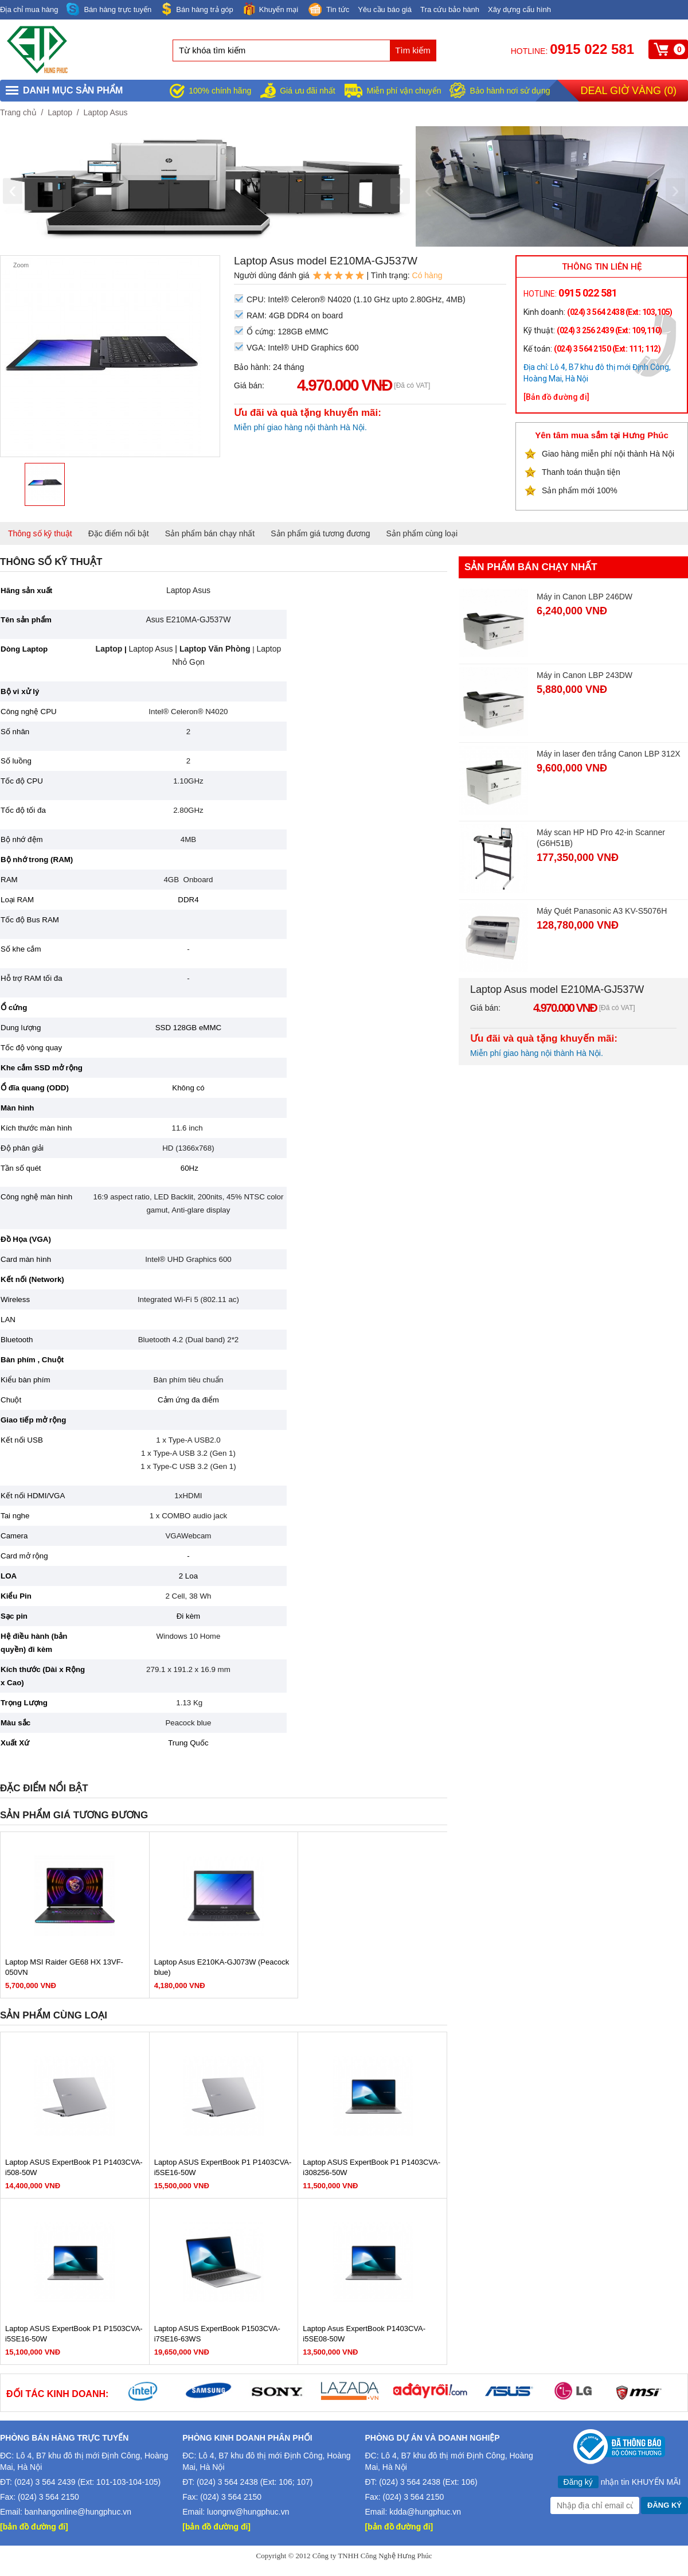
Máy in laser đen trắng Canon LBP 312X (609, 753)
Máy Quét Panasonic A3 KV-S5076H (602, 910)
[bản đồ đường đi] (34, 2526)
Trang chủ (18, 112)
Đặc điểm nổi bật (118, 533)
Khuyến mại (270, 8)
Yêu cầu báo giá (385, 9)
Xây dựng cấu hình (519, 9)
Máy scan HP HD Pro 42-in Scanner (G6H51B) (601, 838)
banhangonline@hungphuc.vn (78, 2511)
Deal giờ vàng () (629, 90)
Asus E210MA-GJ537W (188, 619)
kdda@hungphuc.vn (425, 2511)
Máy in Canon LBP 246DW (584, 596)
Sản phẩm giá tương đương (320, 533)
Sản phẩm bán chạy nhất (210, 533)
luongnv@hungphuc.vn (248, 2511)
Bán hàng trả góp (196, 8)
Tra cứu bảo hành (449, 9)
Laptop (60, 112)
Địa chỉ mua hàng (29, 9)
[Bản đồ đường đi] (556, 397)
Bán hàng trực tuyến (109, 9)
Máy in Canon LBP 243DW (584, 675)
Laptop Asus (105, 112)
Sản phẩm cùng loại (422, 533)
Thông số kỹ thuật (40, 533)
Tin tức (328, 10)
